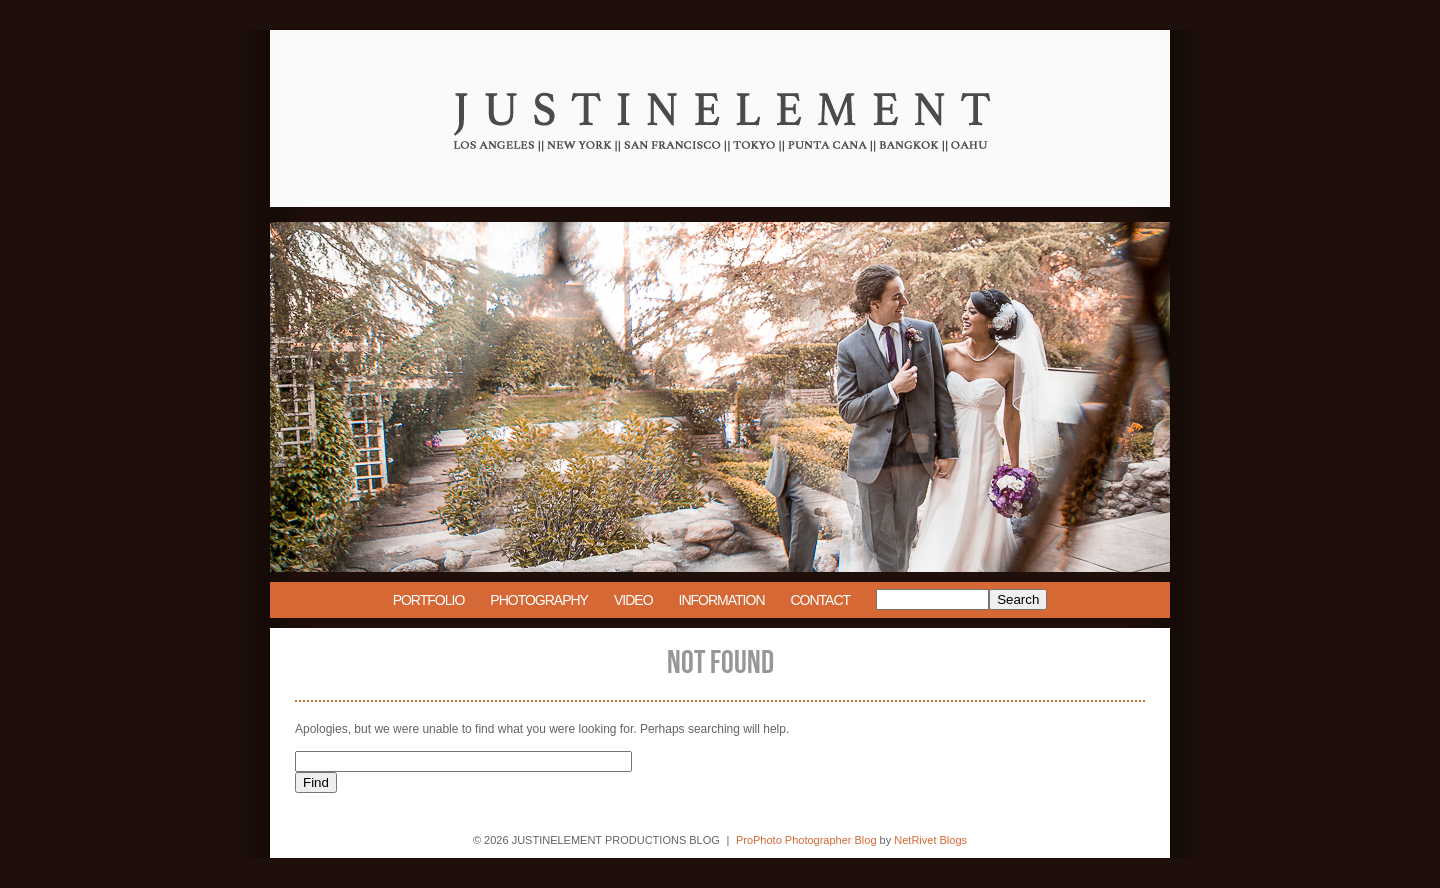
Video (633, 600)
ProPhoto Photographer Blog (806, 840)
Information (722, 600)
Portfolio (429, 600)
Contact (821, 600)
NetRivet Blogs (930, 840)
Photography (539, 600)
